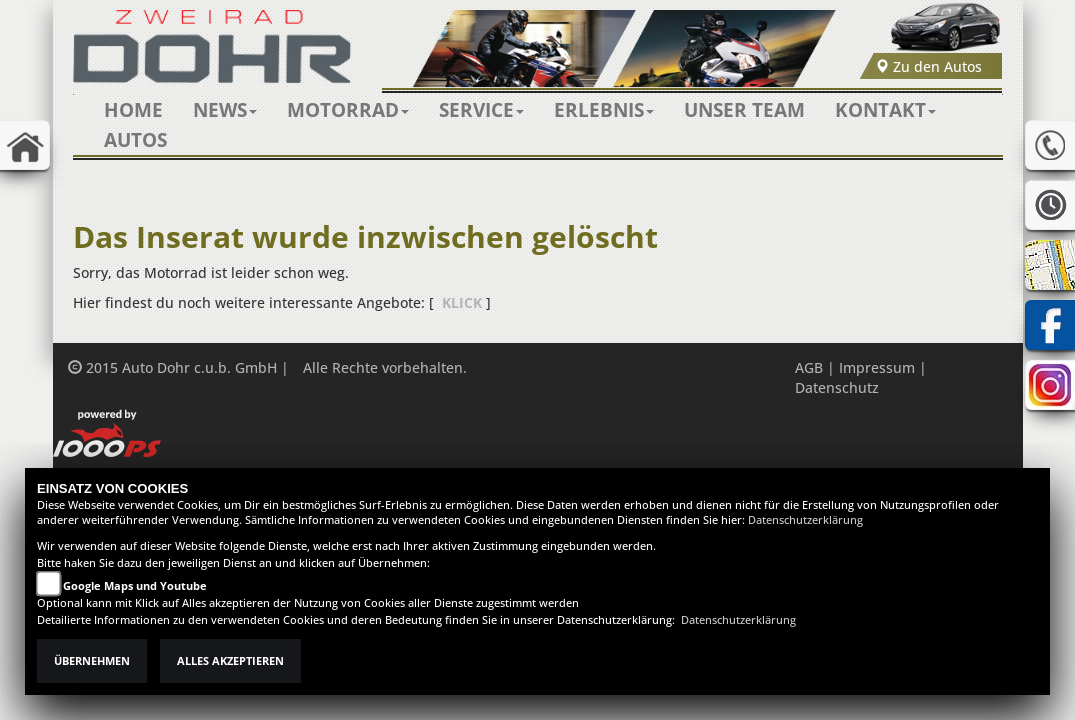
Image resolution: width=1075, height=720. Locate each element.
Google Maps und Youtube (135, 586)
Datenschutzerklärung (805, 520)
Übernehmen (92, 661)
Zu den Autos (928, 66)
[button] (225, 110)
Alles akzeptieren (230, 661)
